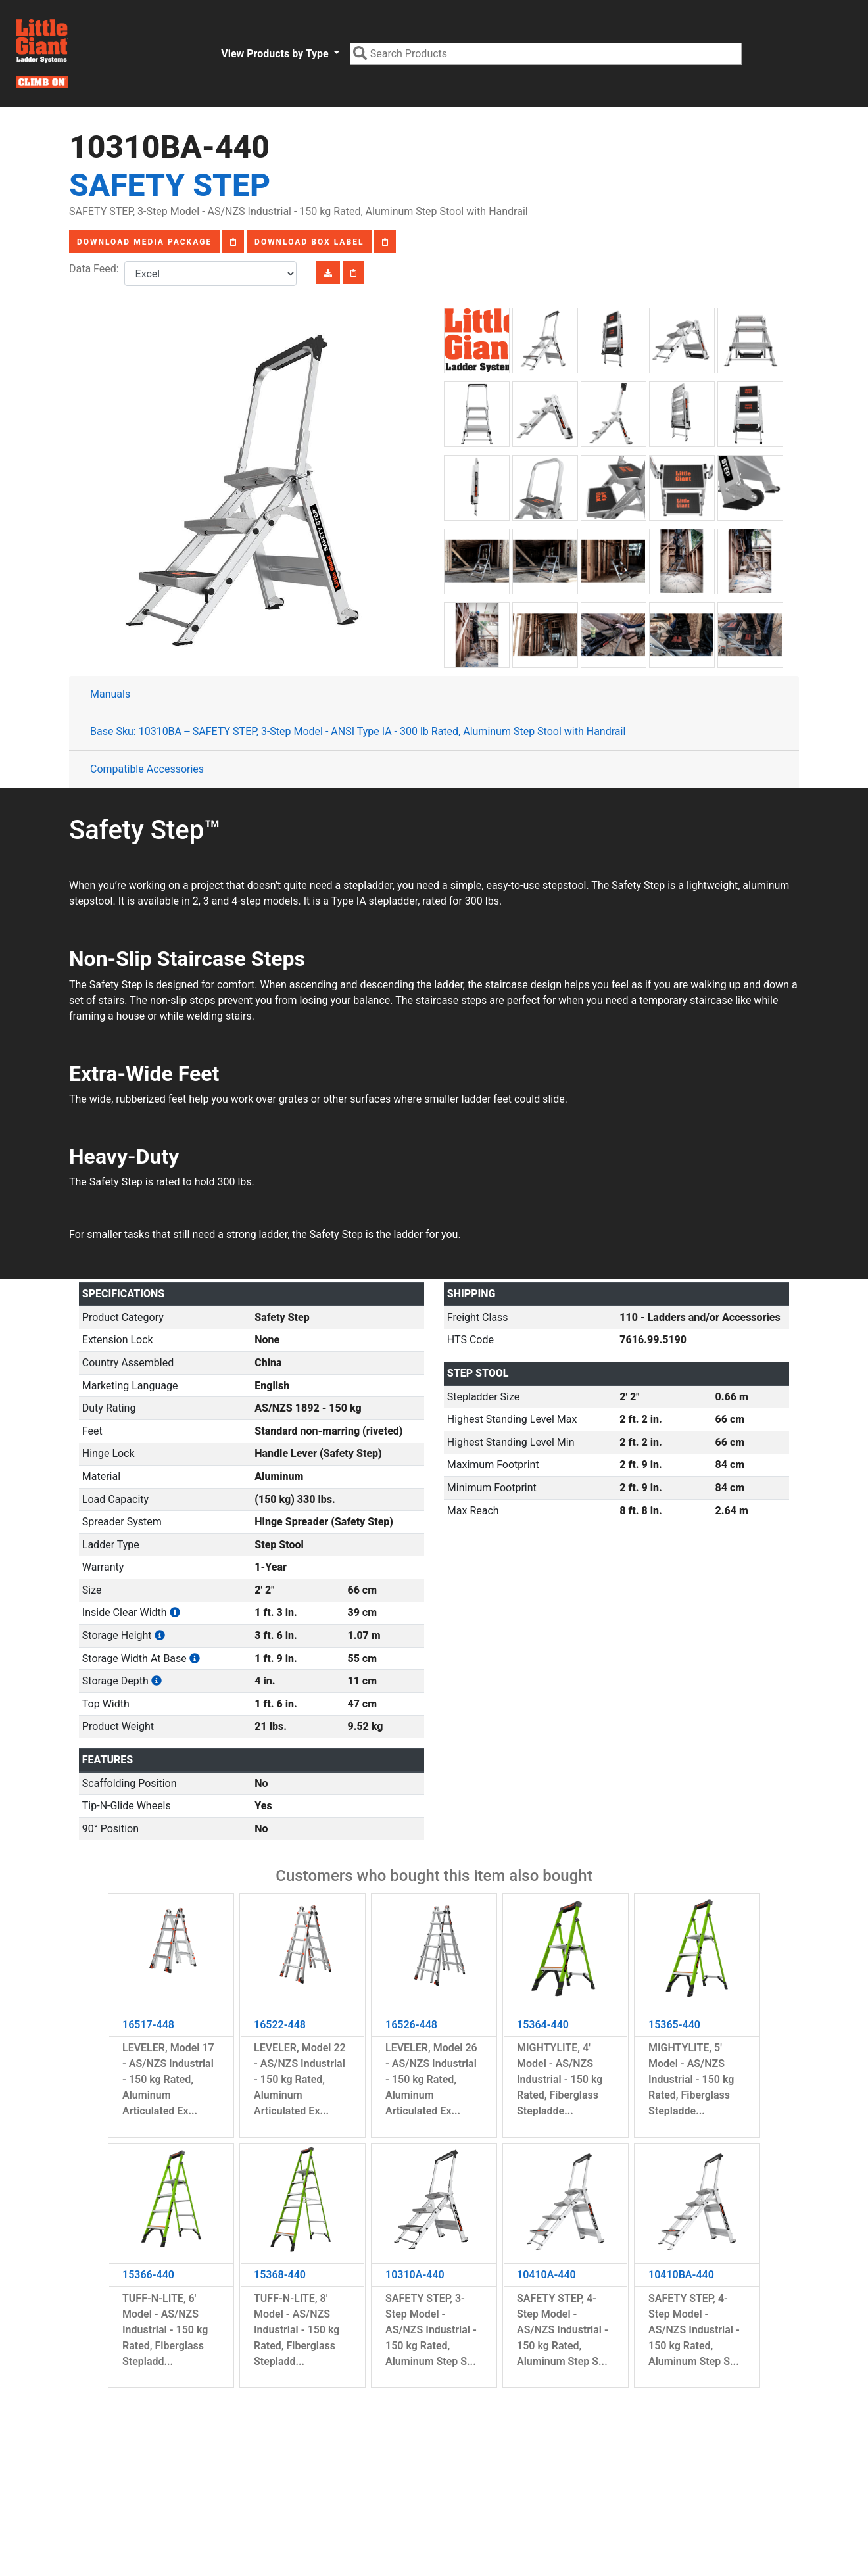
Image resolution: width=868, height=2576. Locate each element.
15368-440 (280, 2274)
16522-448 (280, 2024)
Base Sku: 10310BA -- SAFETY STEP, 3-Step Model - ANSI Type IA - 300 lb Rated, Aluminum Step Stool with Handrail (357, 731)
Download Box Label (309, 242)
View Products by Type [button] (276, 53)
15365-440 (674, 2024)
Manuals (110, 694)
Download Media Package (144, 242)
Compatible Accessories (147, 769)
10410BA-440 (681, 2274)
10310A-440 (415, 2274)
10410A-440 (546, 2274)
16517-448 (148, 2024)
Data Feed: (96, 268)
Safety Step (169, 185)
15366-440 (148, 2274)
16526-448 (411, 2024)
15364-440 (543, 2024)
